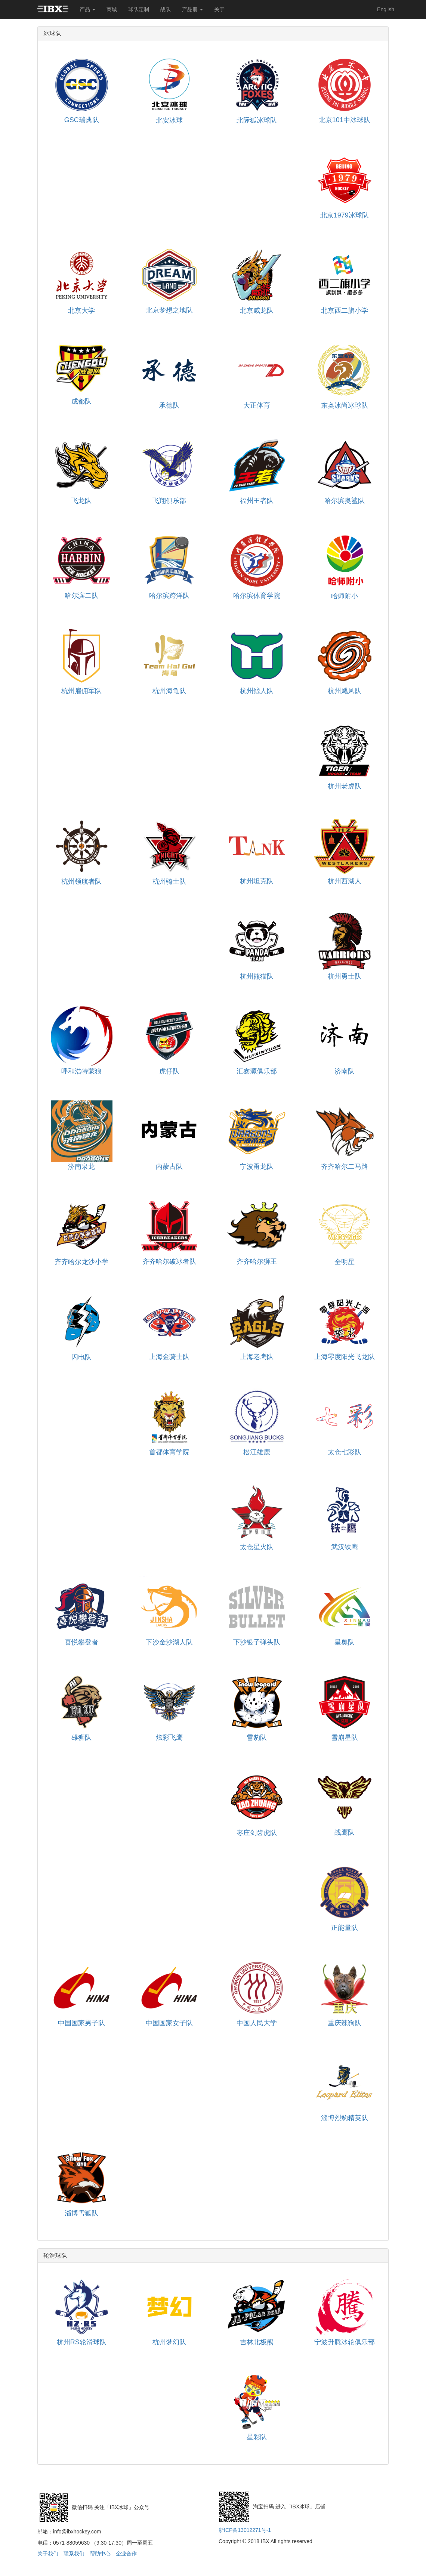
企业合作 (126, 2554)
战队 (165, 9)
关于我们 (47, 2554)
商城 (111, 9)
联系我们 (74, 2554)
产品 (87, 9)
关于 (219, 9)
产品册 (192, 9)
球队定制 (138, 9)
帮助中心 (100, 2554)
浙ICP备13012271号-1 (245, 2530)
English (385, 9)
